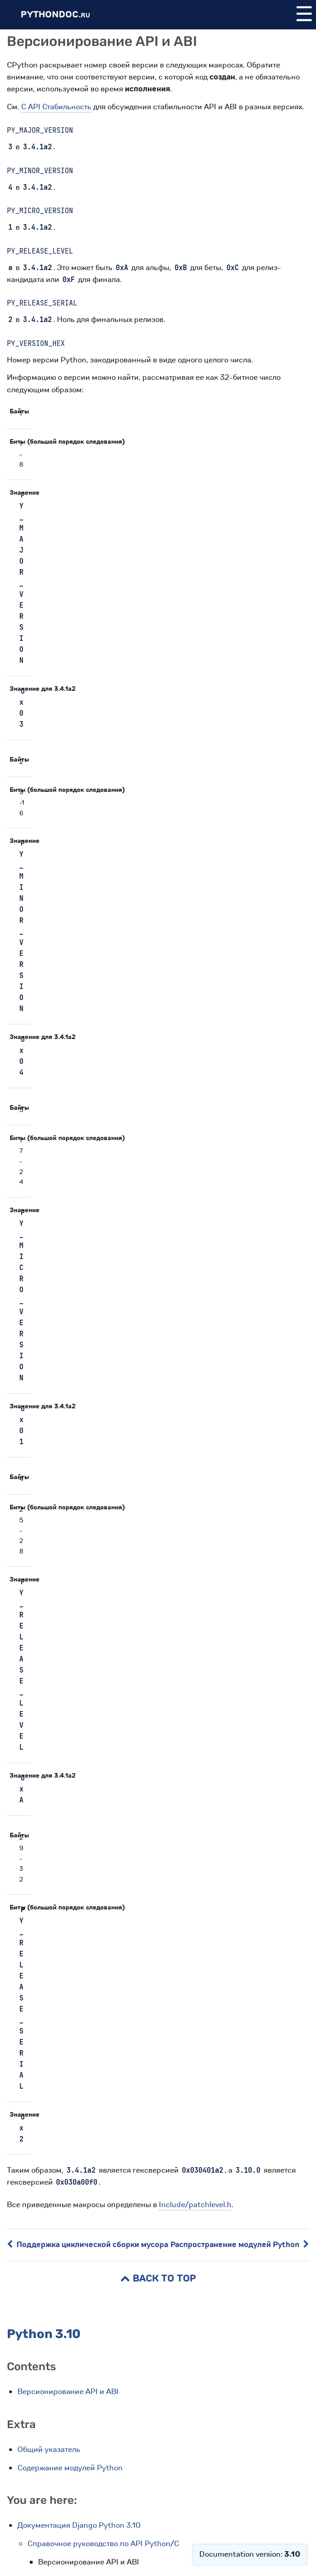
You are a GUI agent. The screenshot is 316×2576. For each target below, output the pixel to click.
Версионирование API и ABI (67, 2391)
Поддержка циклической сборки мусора (87, 2244)
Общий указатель (48, 2449)
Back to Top (158, 2278)
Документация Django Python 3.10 (79, 2525)
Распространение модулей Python (239, 2244)
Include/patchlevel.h (195, 2204)
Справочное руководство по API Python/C (103, 2543)
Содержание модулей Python (70, 2468)
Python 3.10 (43, 2334)
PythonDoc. (55, 14)
